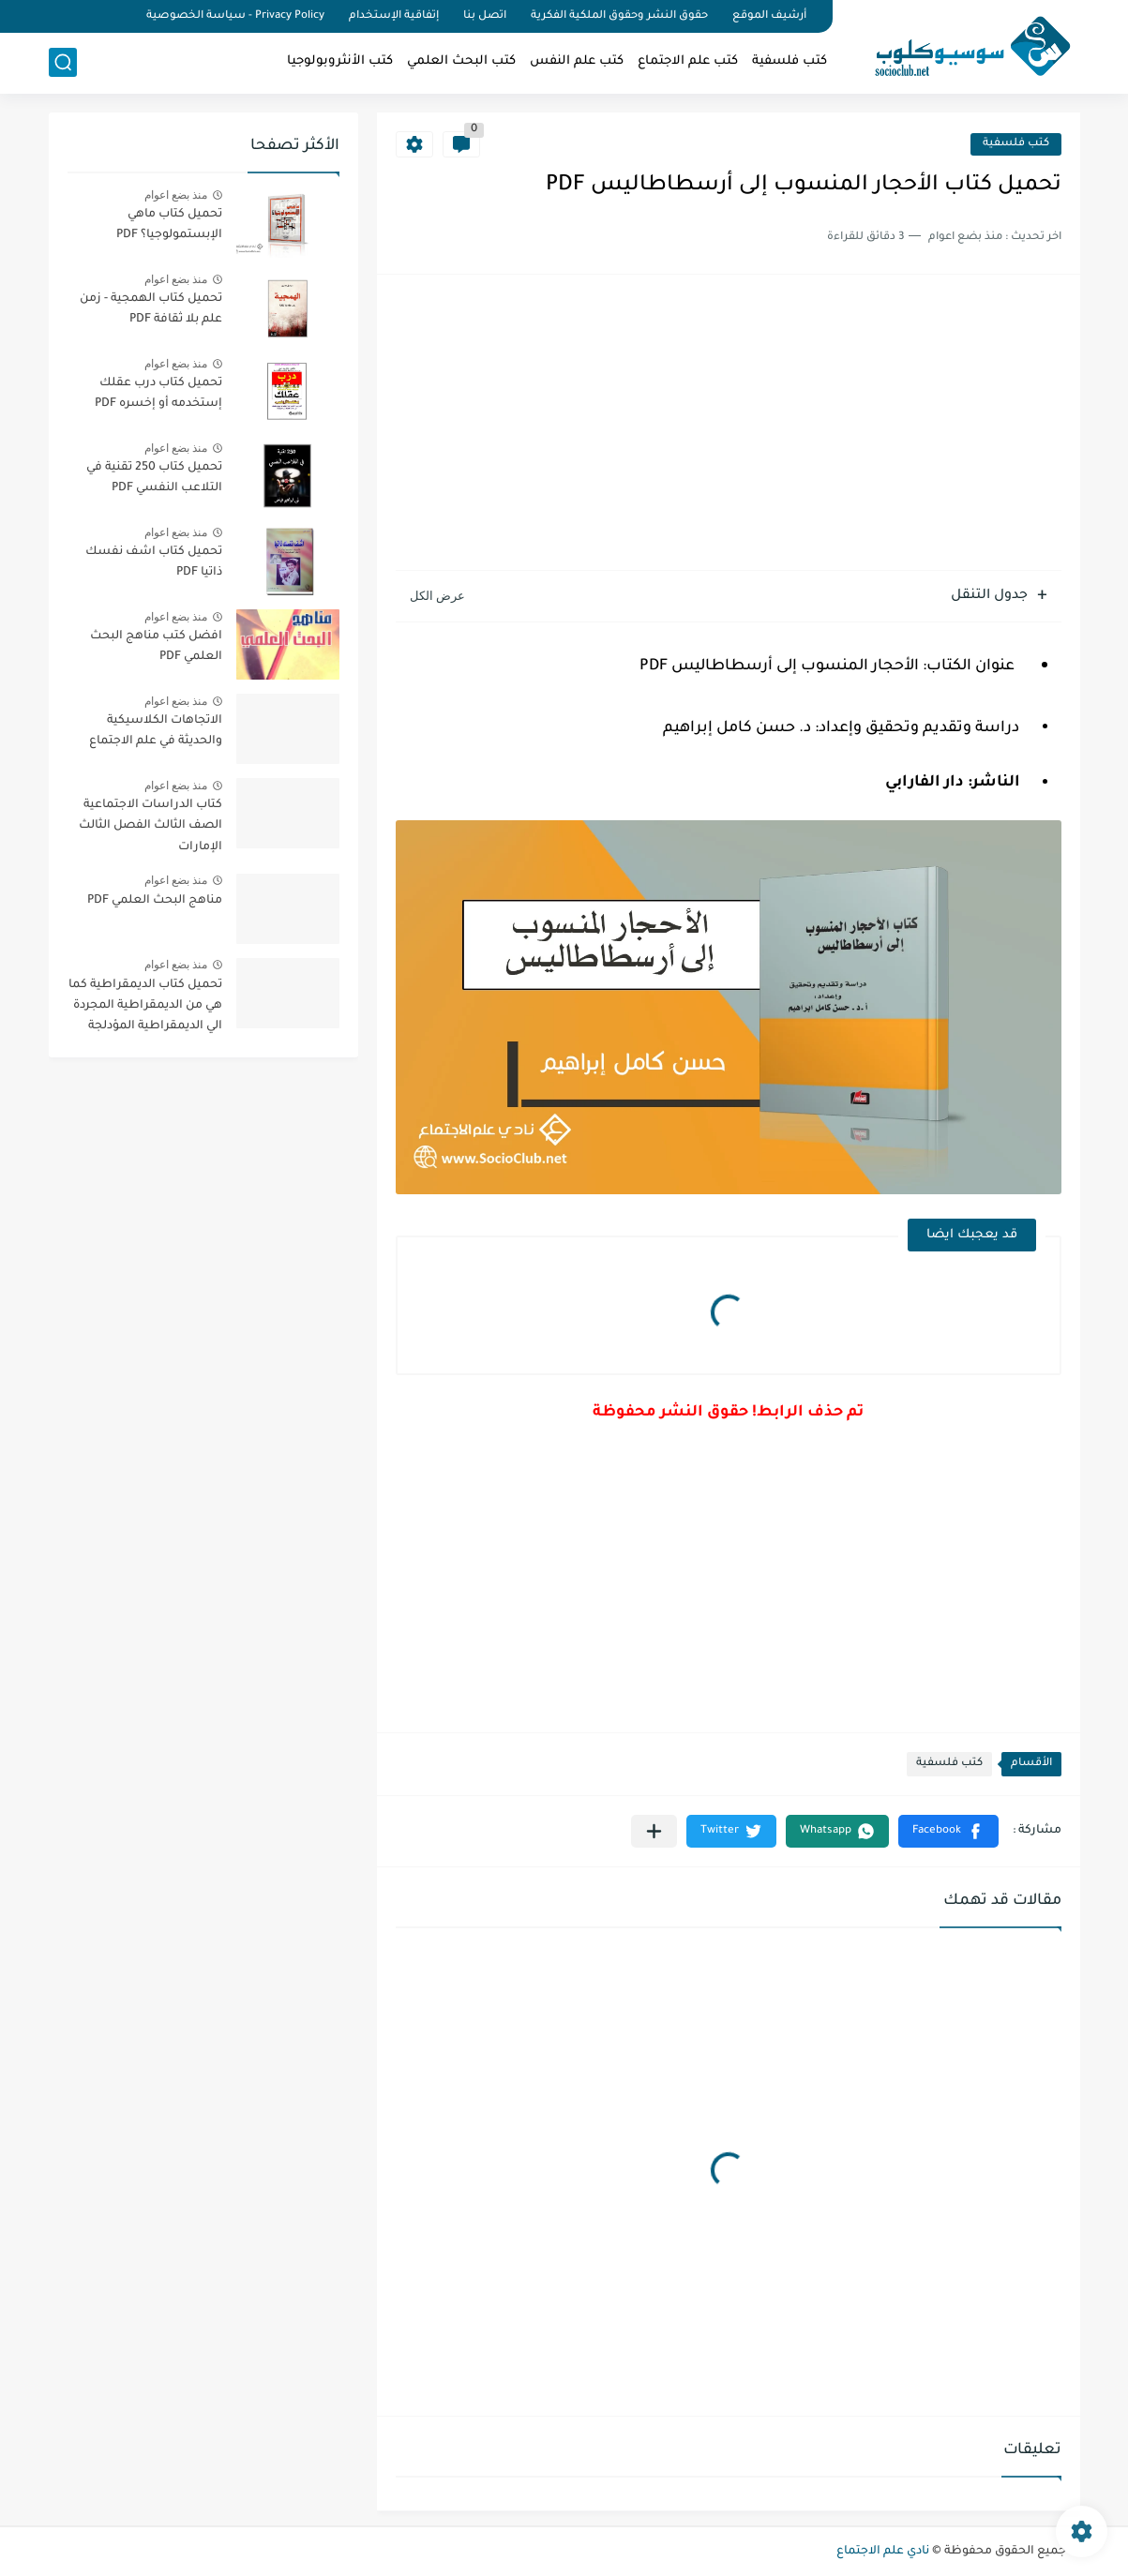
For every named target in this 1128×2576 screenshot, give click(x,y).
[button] (948, 1831)
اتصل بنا (484, 16)
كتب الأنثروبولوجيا (340, 61)
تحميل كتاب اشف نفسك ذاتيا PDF (153, 562)
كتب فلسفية (789, 61)
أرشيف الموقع (769, 16)
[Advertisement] (728, 424)
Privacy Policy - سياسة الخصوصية (235, 16)
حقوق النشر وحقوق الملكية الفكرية (619, 16)
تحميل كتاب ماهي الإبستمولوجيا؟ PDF (169, 225)
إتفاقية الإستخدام (394, 16)
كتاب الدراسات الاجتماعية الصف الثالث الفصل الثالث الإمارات (150, 826)
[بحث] (63, 62)
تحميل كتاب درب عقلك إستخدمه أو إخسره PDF (158, 394)
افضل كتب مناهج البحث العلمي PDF (156, 647)
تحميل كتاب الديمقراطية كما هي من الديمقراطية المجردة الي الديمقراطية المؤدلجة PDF (145, 1009)
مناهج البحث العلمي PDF (154, 900)
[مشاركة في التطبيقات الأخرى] (654, 1831)
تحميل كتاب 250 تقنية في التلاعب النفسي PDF (154, 478)
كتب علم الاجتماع (688, 61)
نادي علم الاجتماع (882, 2551)
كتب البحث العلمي (461, 61)
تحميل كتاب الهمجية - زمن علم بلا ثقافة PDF (151, 309)
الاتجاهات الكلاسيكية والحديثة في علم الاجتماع (155, 731)
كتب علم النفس (577, 61)
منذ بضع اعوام (176, 195)
